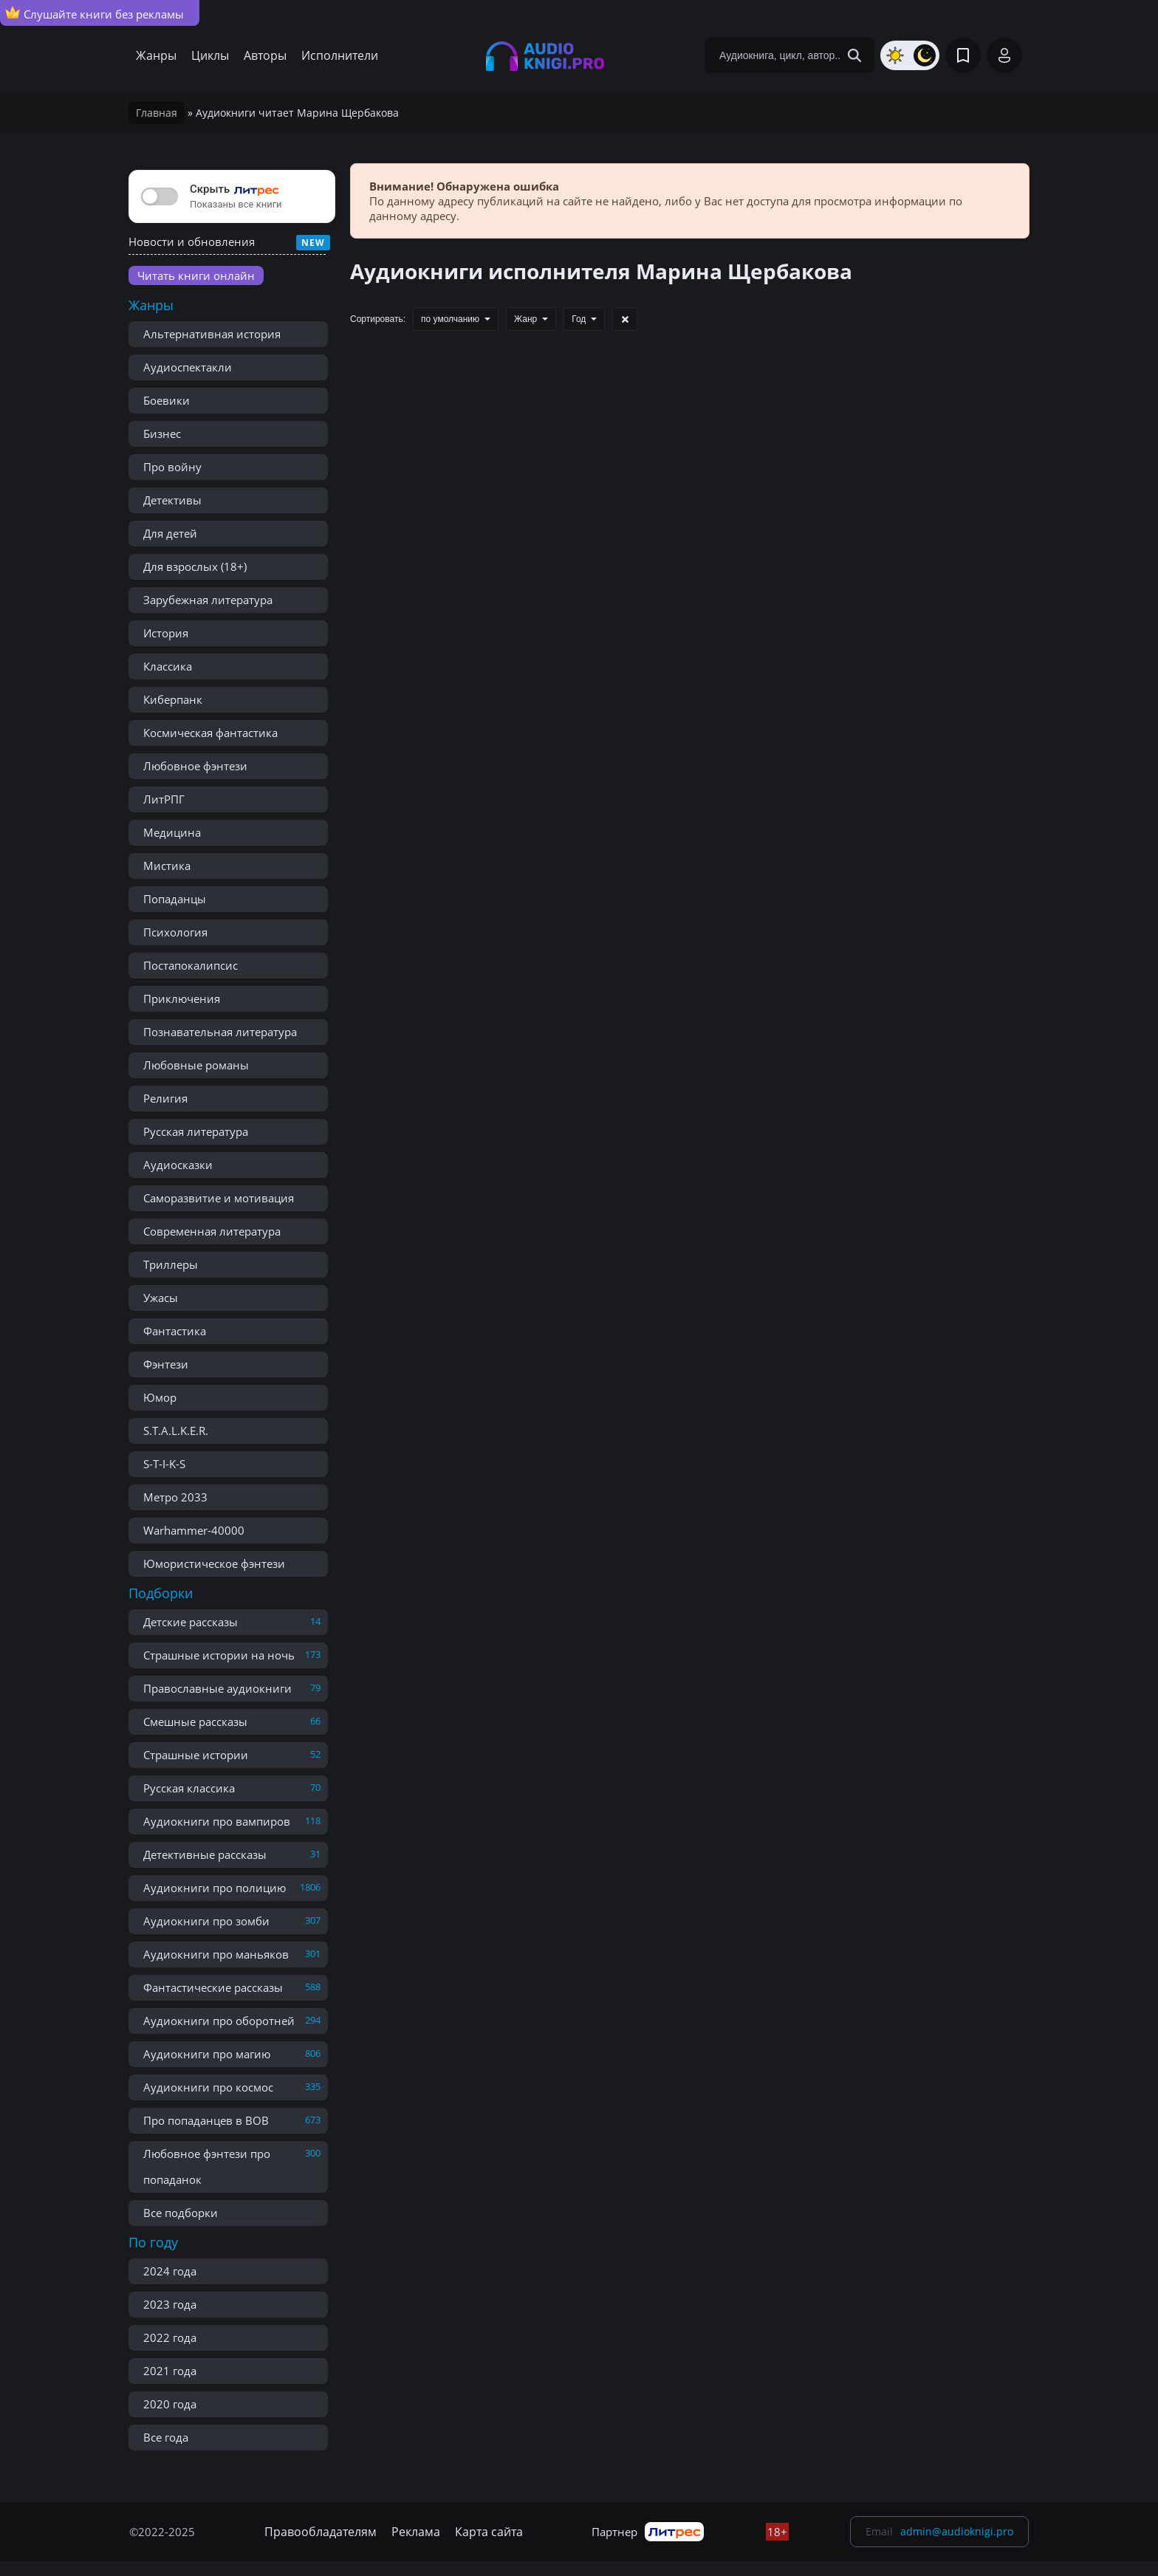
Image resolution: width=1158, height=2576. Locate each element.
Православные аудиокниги (217, 1688)
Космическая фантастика (210, 732)
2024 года (169, 2271)
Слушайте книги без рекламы (94, 13)
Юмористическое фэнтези (214, 1563)
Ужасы (160, 1297)
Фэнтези (165, 1364)
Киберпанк (172, 699)
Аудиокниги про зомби (206, 1921)
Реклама (415, 2532)
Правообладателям (320, 2532)
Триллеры (170, 1264)
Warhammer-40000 (193, 1530)
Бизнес (162, 433)
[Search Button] (854, 55)
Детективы (172, 500)
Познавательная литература (220, 1031)
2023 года (169, 2304)
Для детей (170, 533)
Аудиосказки (178, 1164)
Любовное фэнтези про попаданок (206, 2166)
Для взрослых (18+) (195, 566)
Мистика (167, 865)
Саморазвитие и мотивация (218, 1198)
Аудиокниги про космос (208, 2087)
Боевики (166, 400)
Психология (175, 932)
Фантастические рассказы (213, 1987)
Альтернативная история (212, 333)
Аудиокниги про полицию (214, 1887)
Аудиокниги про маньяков (216, 1954)
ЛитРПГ (164, 799)
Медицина (172, 832)
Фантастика (174, 1330)
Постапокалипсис (190, 965)
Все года (165, 2437)
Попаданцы (174, 898)
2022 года (169, 2337)
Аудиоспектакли (187, 367)
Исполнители (339, 55)
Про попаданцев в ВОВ (206, 2120)
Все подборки (180, 2212)
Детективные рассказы (205, 1854)
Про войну (172, 466)
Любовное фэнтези (195, 765)
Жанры (156, 55)
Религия (165, 1098)
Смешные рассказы (195, 1721)
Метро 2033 (175, 1497)
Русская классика (189, 1788)
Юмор (160, 1397)
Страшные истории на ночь (219, 1655)
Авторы (265, 55)
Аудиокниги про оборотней (219, 2020)
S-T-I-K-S (164, 1463)
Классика (167, 666)
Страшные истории (195, 1754)
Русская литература (195, 1131)
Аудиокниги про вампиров (216, 1821)
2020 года (169, 2404)
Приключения (181, 998)
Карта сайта (489, 2532)
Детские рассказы (190, 1621)
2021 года (169, 2370)
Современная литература (212, 1231)
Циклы (210, 55)
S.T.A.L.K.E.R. (175, 1430)
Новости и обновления (192, 241)
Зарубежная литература (208, 599)
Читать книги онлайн (196, 275)
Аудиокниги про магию (206, 2053)
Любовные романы (196, 1065)
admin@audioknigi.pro (956, 2531)
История (165, 633)
